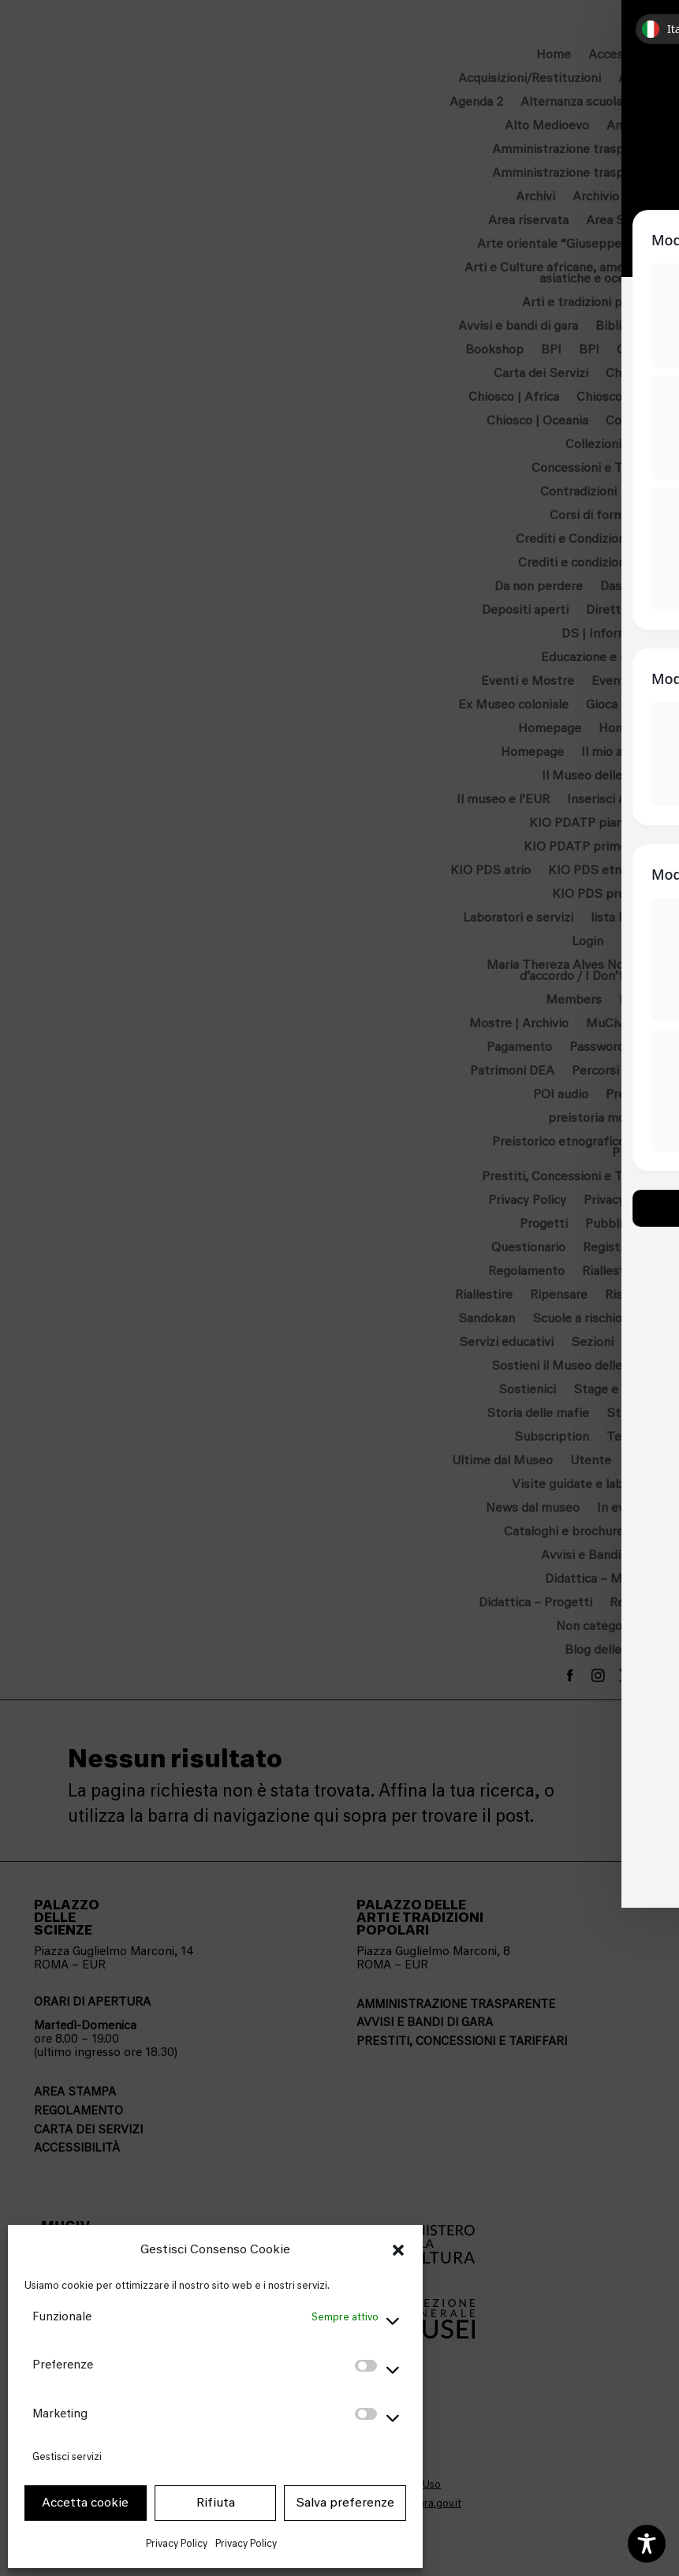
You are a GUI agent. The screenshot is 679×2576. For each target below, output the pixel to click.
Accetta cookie (85, 2503)
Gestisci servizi (67, 2456)
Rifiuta (215, 2503)
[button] (398, 2250)
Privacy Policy (176, 2543)
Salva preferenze (345, 2503)
